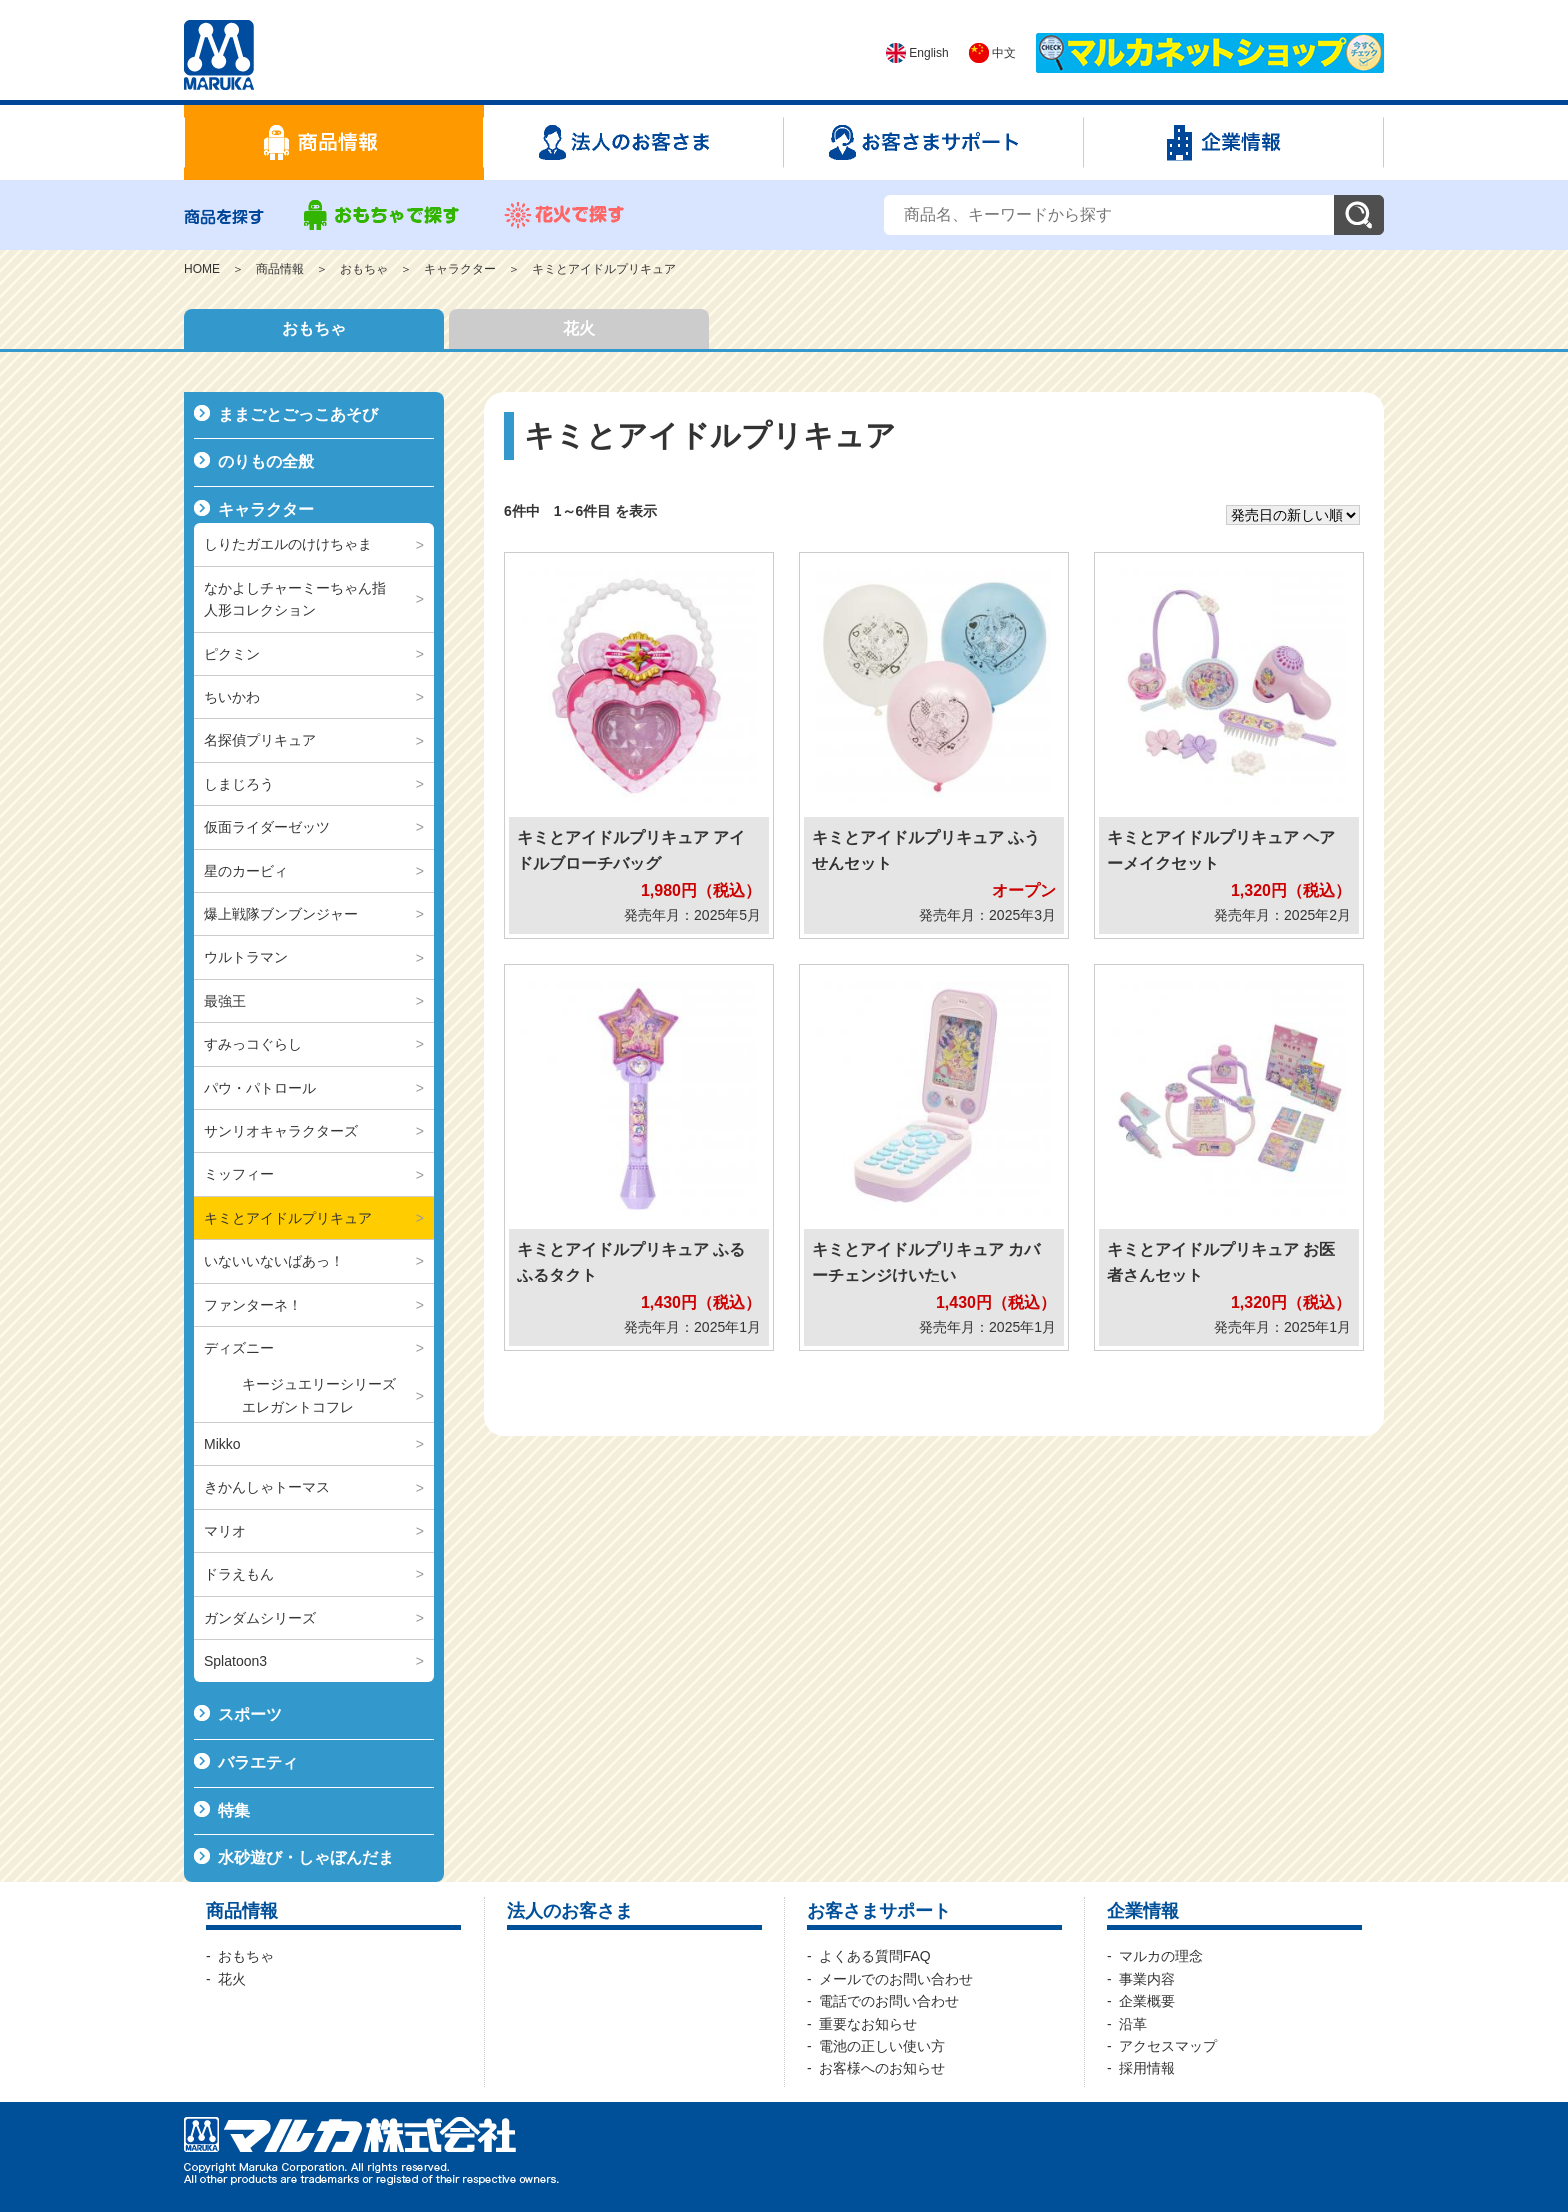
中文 (992, 53)
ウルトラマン (246, 957)
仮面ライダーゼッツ (267, 827)
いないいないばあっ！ (274, 1261)
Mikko (222, 1444)
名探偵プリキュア (260, 740)
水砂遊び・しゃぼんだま (306, 1857)
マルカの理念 (1161, 1956)
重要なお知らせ (868, 2024)
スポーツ (250, 1714)
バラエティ (258, 1762)
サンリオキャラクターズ (281, 1131)
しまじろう (239, 784)
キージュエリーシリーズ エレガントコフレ (326, 1395)
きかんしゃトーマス (267, 1487)
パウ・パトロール (260, 1088)
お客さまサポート (879, 1911)
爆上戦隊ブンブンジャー (281, 914)
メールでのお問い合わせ (896, 1979)
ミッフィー (239, 1174)
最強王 (225, 1001)
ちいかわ (232, 697)
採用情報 (1147, 2068)
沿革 (1133, 2024)
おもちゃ (364, 269)
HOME (202, 269)
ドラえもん (239, 1574)
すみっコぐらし (253, 1044)
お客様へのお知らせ (882, 2068)
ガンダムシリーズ (260, 1618)
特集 (234, 1810)
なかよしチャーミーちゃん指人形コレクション (295, 599)
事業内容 (1147, 1979)
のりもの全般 (266, 461)
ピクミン (232, 654)
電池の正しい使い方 (882, 2046)
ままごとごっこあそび (298, 414)
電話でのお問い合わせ (889, 2001)
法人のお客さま (570, 1911)
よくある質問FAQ (875, 1956)
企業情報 (1143, 1911)
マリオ (225, 1531)
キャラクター (460, 269)
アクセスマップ (1168, 2046)
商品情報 (280, 269)
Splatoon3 (235, 1661)
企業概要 (1147, 2001)
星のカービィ (246, 871)
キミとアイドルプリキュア (604, 269)
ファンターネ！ (253, 1305)
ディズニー (239, 1348)
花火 (579, 328)
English (917, 53)
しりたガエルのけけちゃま (288, 544)
